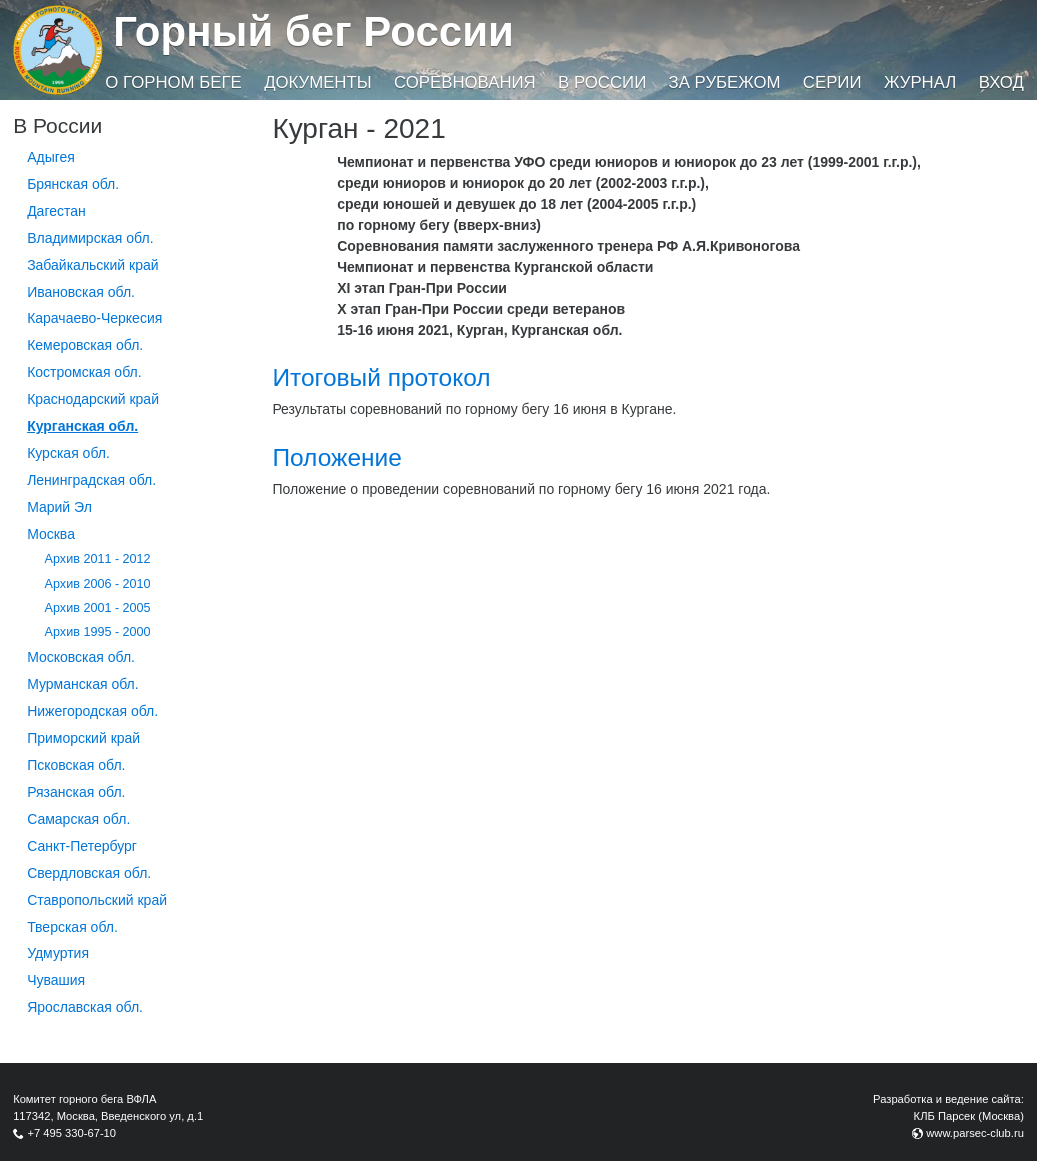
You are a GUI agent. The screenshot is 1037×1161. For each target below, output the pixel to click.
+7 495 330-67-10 (71, 1133)
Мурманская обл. (83, 684)
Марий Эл (59, 507)
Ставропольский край (97, 900)
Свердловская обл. (89, 873)
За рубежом (725, 82)
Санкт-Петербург (82, 846)
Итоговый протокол (381, 377)
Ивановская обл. (81, 292)
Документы (317, 82)
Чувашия (56, 980)
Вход (1001, 82)
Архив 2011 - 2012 (98, 559)
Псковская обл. (76, 765)
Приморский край (83, 738)
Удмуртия (58, 953)
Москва (51, 534)
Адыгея (51, 157)
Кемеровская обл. (85, 345)
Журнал (920, 82)
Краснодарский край (93, 399)
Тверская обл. (72, 927)
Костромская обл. (84, 372)
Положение (336, 457)
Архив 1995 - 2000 (98, 632)
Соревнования (465, 82)
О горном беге (173, 82)
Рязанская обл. (76, 792)
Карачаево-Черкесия (94, 318)
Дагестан (56, 211)
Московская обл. (81, 657)
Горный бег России (313, 31)
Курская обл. (68, 453)
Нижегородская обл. (92, 711)
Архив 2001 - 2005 (98, 608)
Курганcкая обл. (82, 426)
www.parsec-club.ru (975, 1133)
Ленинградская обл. (91, 480)
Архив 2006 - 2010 (98, 584)
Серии (832, 82)
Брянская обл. (73, 184)
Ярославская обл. (85, 1007)
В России (602, 82)
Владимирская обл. (90, 238)
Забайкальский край (92, 265)
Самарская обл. (78, 819)
